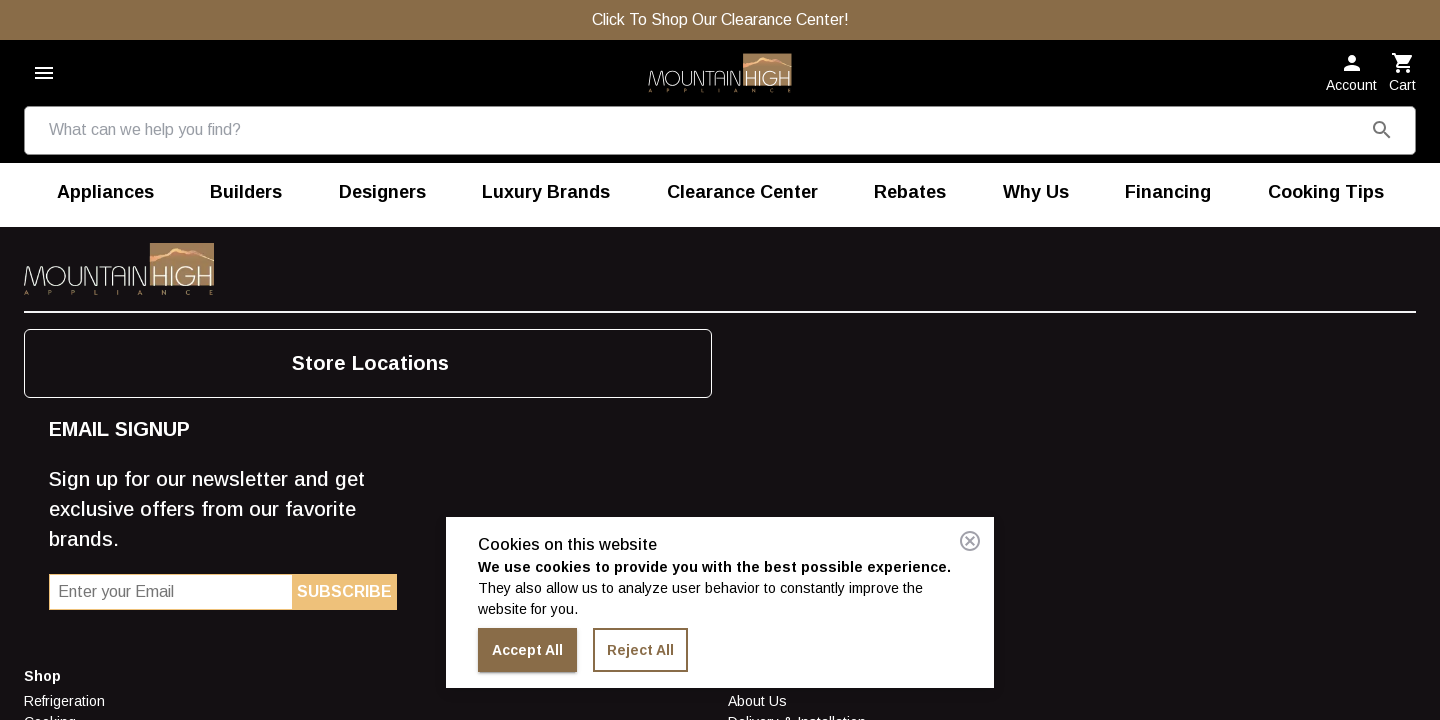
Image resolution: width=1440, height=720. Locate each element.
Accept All (527, 650)
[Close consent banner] (970, 541)
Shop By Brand (71, 510)
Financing (278, 384)
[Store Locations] (991, 90)
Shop (42, 317)
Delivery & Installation (317, 363)
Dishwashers (66, 405)
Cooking (50, 363)
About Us (277, 342)
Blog (485, 342)
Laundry (49, 384)
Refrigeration (64, 342)
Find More (506, 317)
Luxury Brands (70, 489)
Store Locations (869, 341)
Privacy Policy (291, 447)
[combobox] (229, 90)
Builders (497, 384)
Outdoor (50, 426)
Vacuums (53, 447)
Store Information (310, 317)
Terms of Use (290, 426)
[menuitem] (105, 173)
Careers (274, 405)
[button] (1289, 91)
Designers (504, 405)
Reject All (640, 650)
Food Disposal (70, 468)
